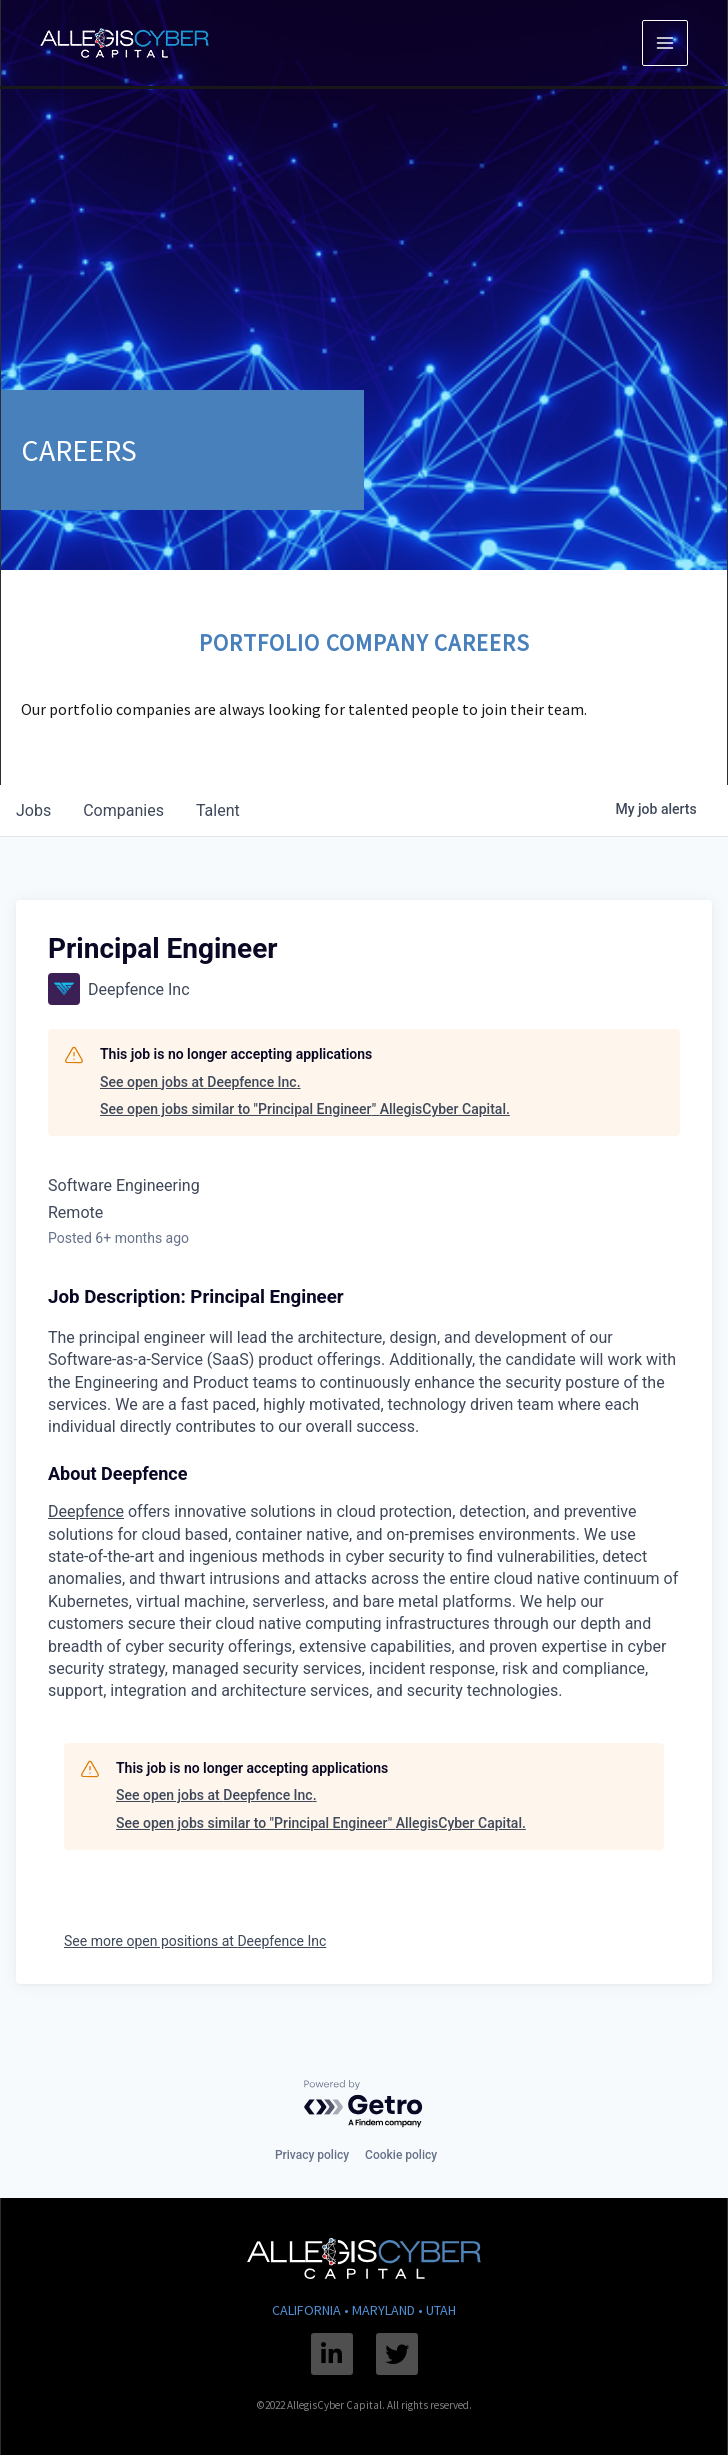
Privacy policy (312, 2155)
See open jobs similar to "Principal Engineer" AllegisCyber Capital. (305, 1109)
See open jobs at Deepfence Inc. (200, 1082)
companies (123, 810)
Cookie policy (401, 2155)
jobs (33, 810)
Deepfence (86, 1511)
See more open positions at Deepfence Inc (195, 1941)
